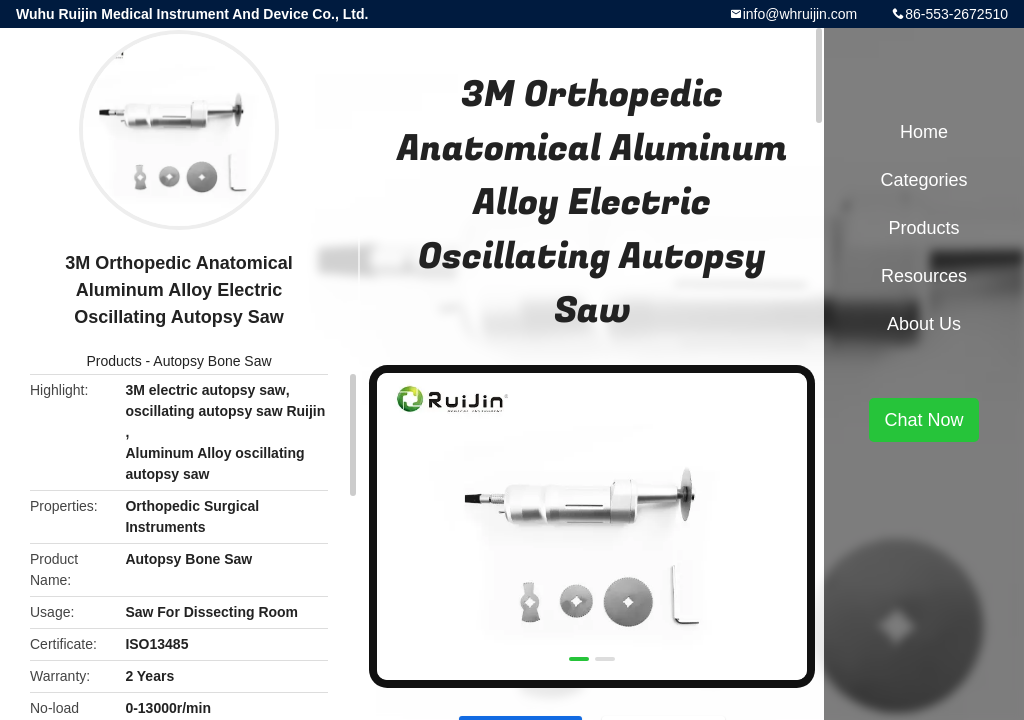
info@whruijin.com (800, 14)
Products (113, 361)
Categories (923, 180)
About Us (924, 324)
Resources (924, 276)
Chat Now (923, 420)
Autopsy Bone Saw (212, 361)
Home (924, 132)
